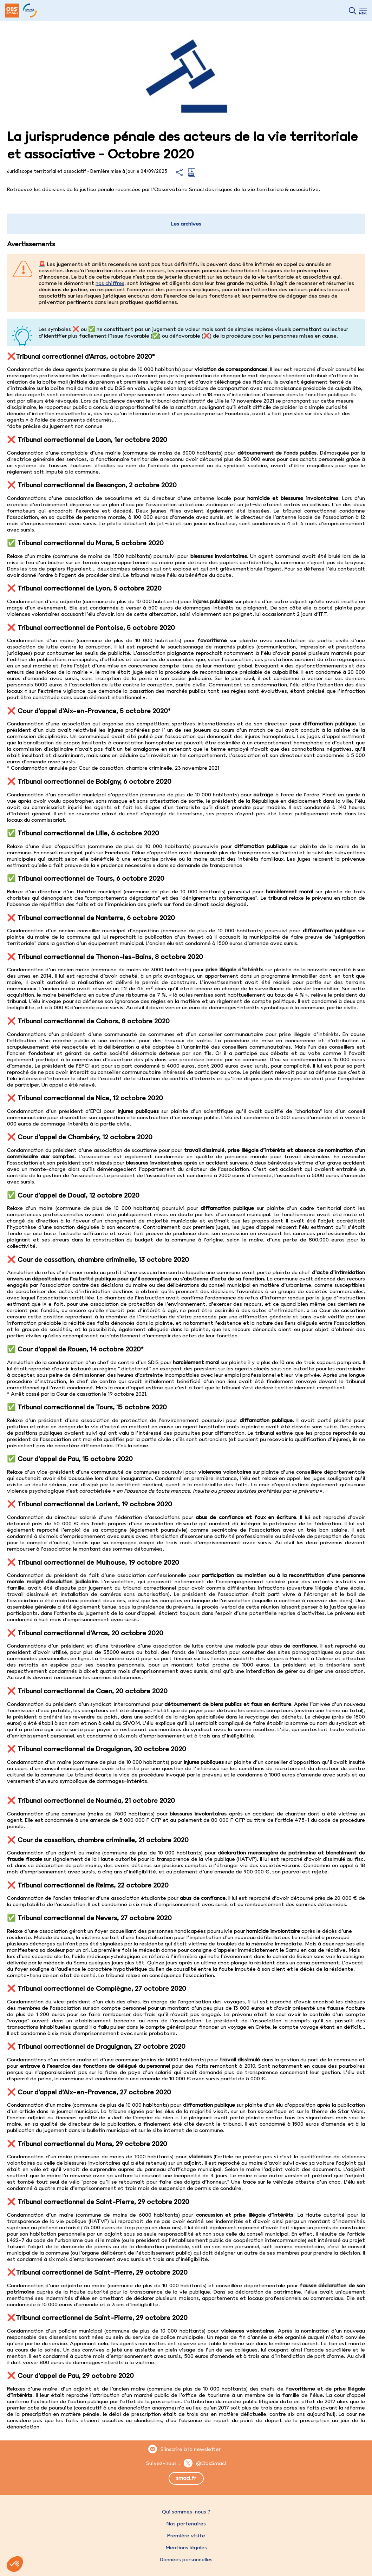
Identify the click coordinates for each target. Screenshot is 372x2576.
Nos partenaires (186, 2523)
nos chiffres (110, 283)
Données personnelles (186, 2559)
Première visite (186, 2535)
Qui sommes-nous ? (186, 2512)
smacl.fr (186, 2478)
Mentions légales (186, 2547)
